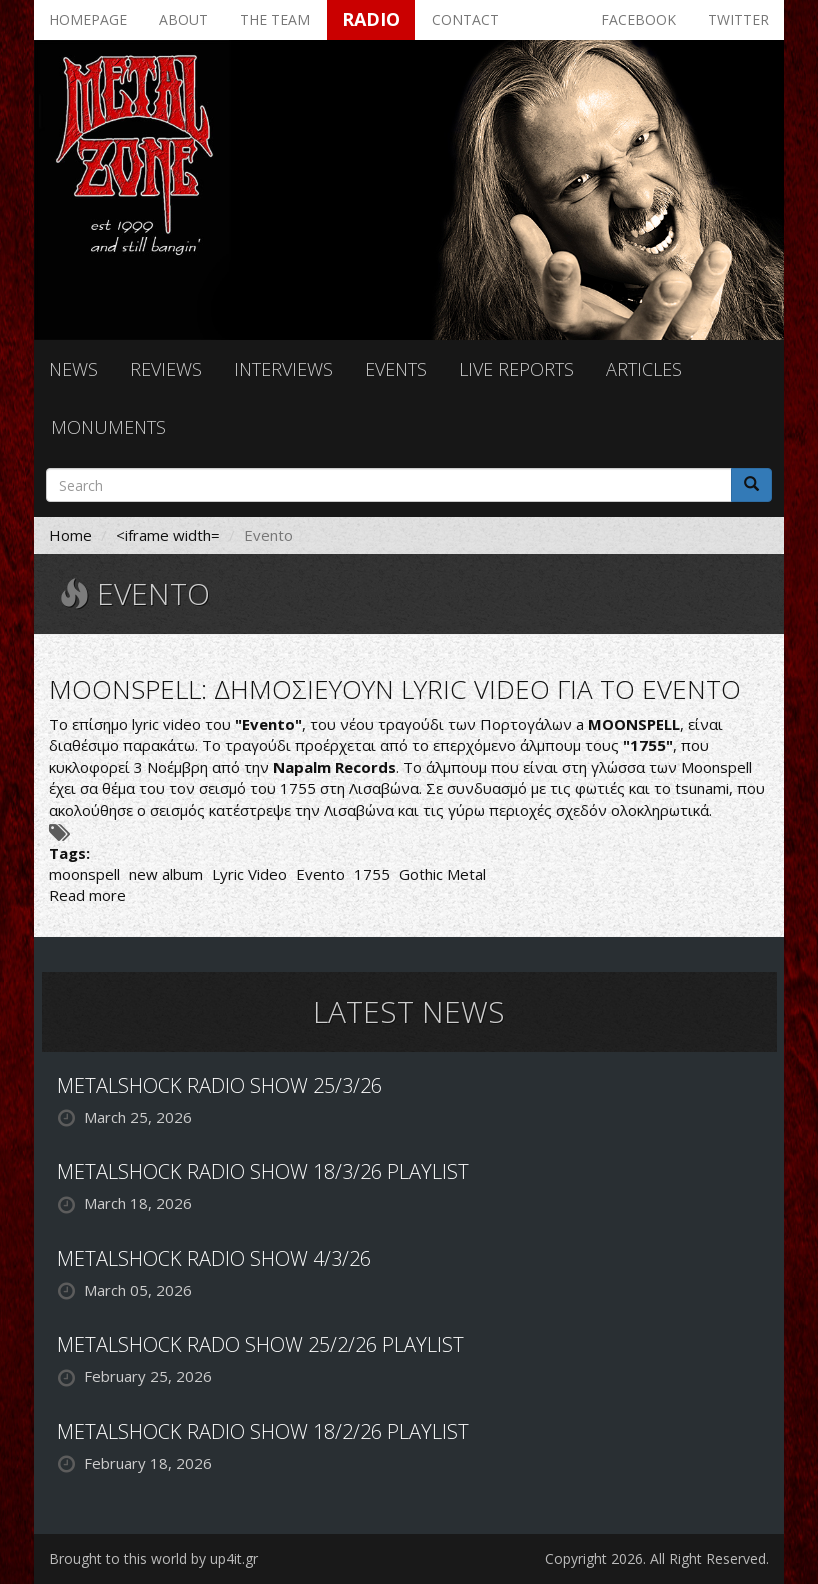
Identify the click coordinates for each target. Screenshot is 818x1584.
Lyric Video (249, 874)
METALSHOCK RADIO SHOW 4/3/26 (214, 1258)
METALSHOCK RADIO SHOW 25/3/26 (219, 1085)
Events (396, 369)
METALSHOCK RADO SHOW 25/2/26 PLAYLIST (260, 1344)
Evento (320, 874)
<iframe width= (168, 535)
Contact (465, 19)
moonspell (84, 874)
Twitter (738, 19)
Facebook (638, 19)
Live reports (516, 369)
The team (275, 19)
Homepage (88, 19)
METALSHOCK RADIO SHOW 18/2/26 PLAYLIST (263, 1431)
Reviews (166, 369)
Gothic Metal (442, 874)
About (183, 19)
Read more (87, 895)
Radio (371, 19)
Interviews (283, 369)
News (73, 369)
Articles (644, 369)
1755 (372, 874)
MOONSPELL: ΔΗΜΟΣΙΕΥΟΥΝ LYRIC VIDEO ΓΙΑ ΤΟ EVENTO (395, 689)
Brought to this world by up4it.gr (153, 1558)
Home (70, 535)
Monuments (108, 427)
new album (166, 874)
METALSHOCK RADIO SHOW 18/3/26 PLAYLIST (263, 1171)
